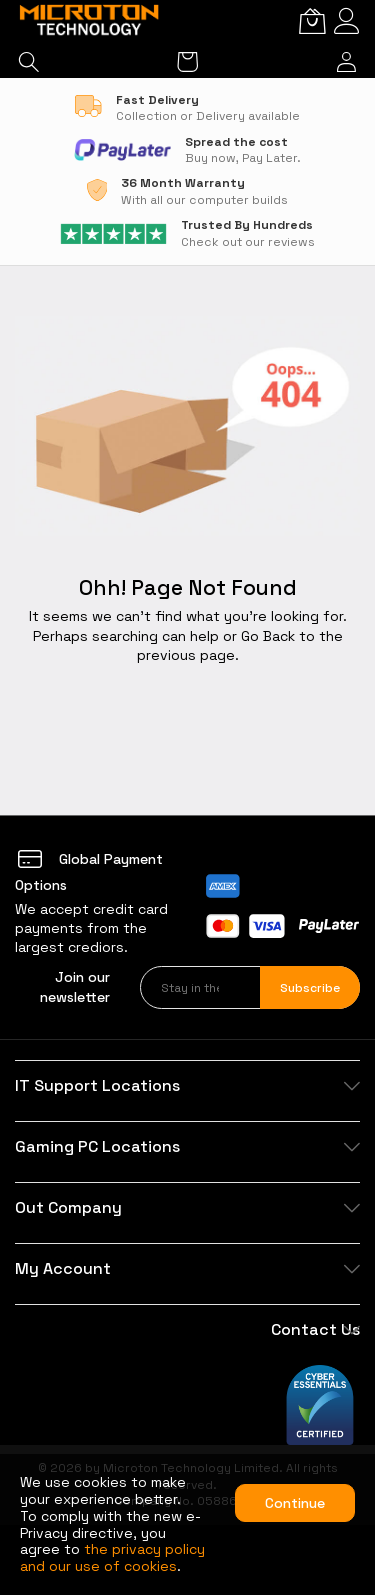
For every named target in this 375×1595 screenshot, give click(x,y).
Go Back (268, 636)
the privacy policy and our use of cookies (112, 1557)
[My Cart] (312, 21)
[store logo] (90, 21)
